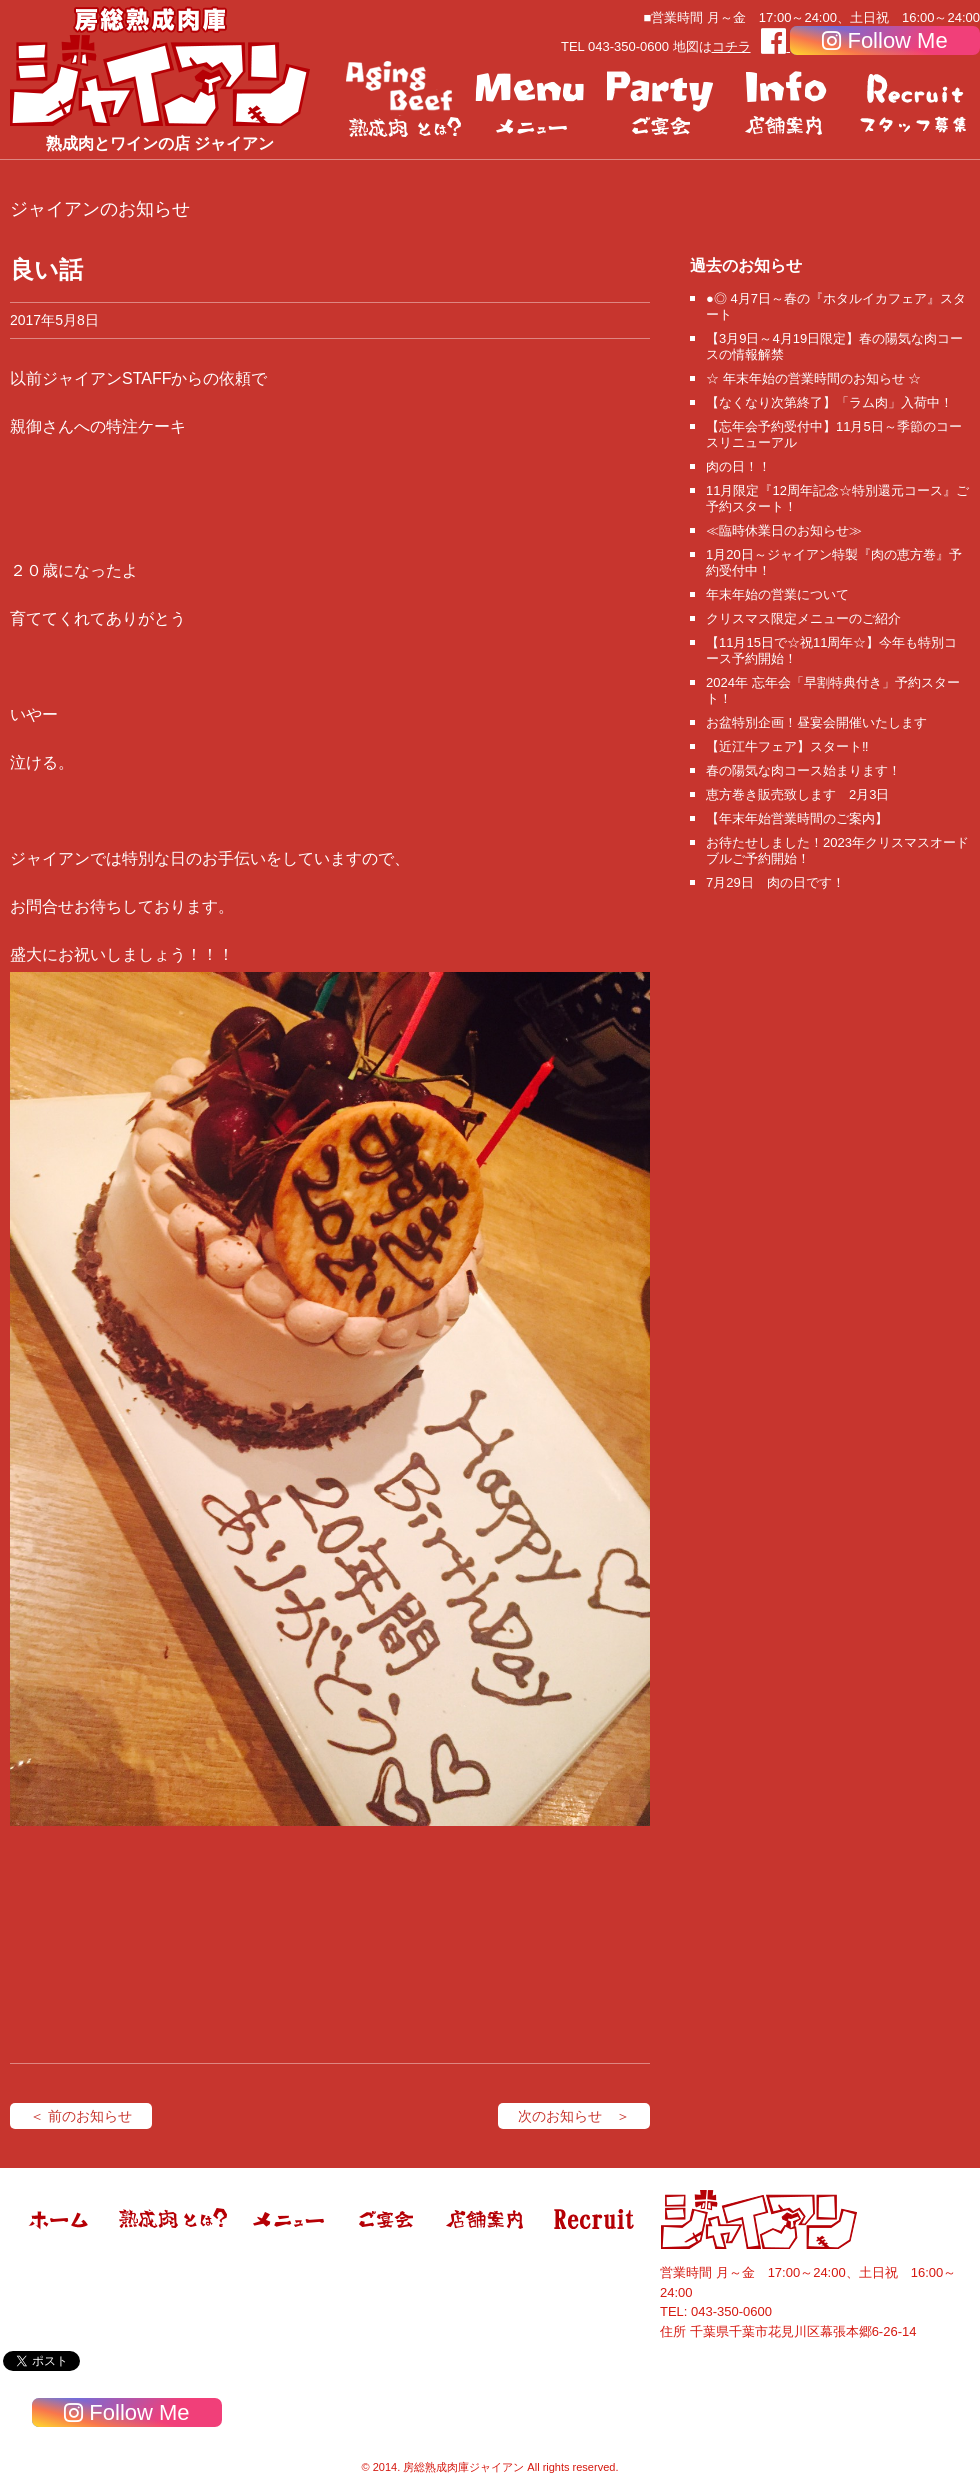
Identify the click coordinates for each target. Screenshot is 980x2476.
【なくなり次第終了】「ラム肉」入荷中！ (829, 402)
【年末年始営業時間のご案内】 (797, 818)
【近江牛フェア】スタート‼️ (787, 746)
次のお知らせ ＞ (574, 2116)
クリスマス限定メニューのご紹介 (803, 618)
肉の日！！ (738, 466)
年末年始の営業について (777, 594)
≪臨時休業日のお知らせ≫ (784, 530)
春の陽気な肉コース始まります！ (803, 770)
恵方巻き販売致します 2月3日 (797, 794)
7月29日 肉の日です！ (775, 882)
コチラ (731, 46)
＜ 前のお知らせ (81, 2116)
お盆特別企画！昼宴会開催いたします (816, 722)
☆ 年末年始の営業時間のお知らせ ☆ (813, 378)
